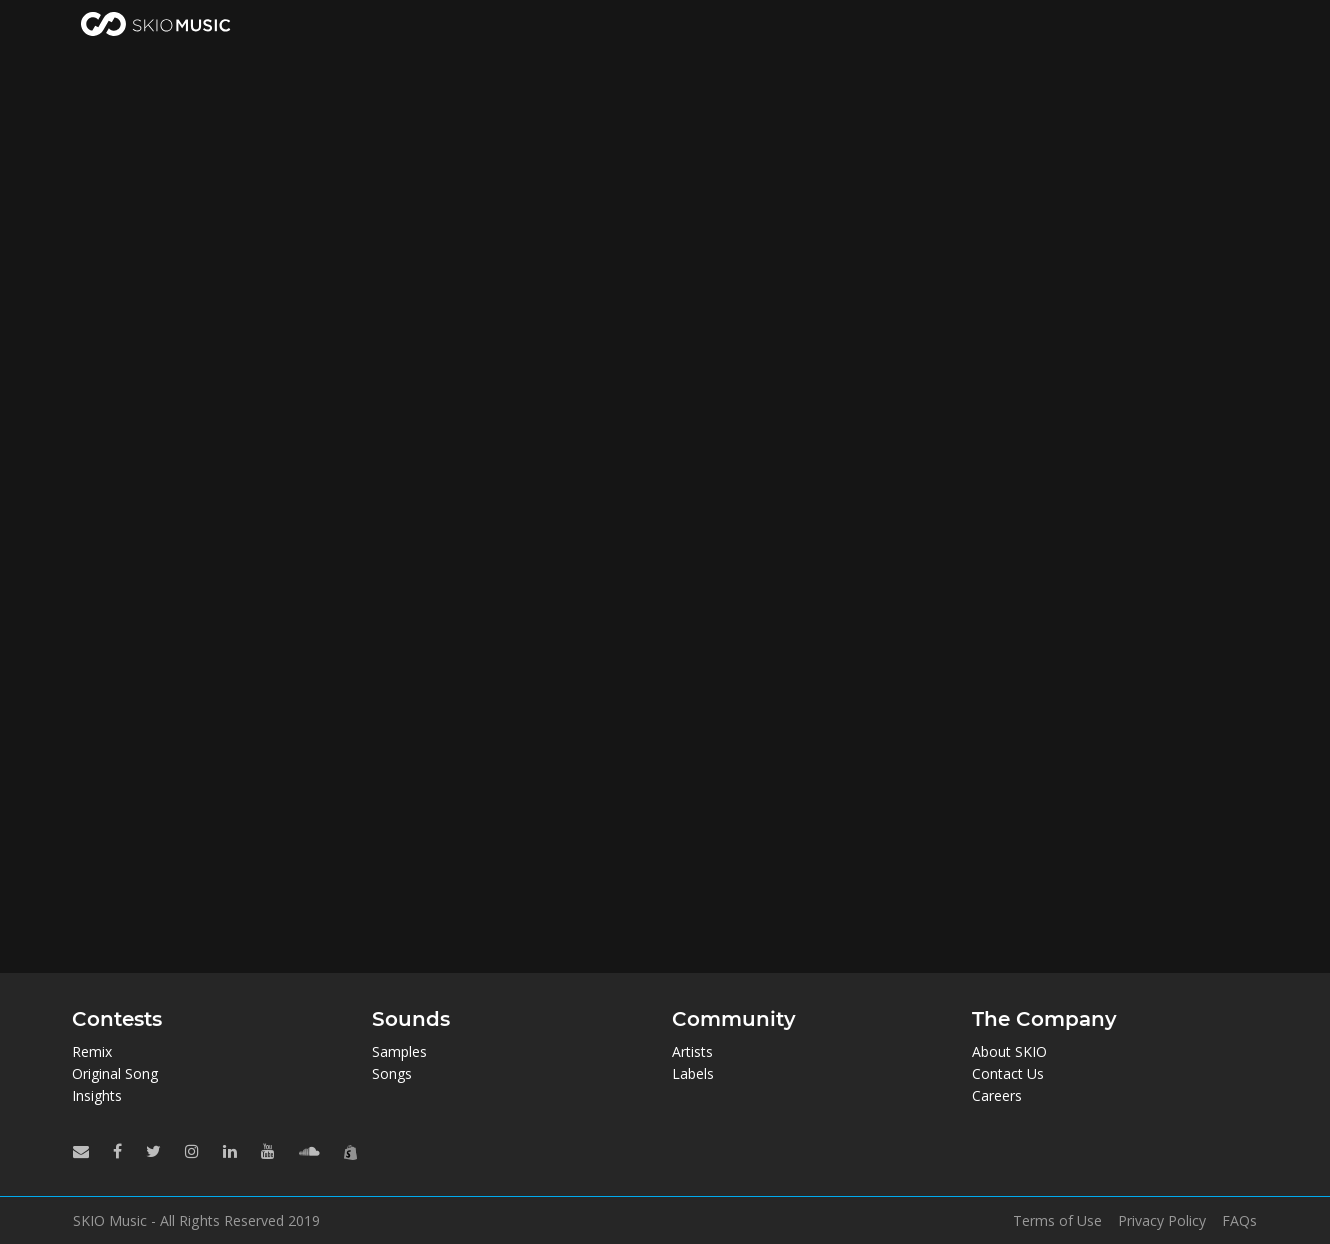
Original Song (115, 1073)
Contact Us (1008, 1073)
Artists (692, 1051)
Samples (399, 1051)
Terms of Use (1057, 1221)
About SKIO (1009, 1051)
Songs (392, 1073)
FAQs (1239, 1221)
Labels (693, 1073)
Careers (997, 1095)
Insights (97, 1095)
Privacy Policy (1162, 1221)
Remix (92, 1051)
